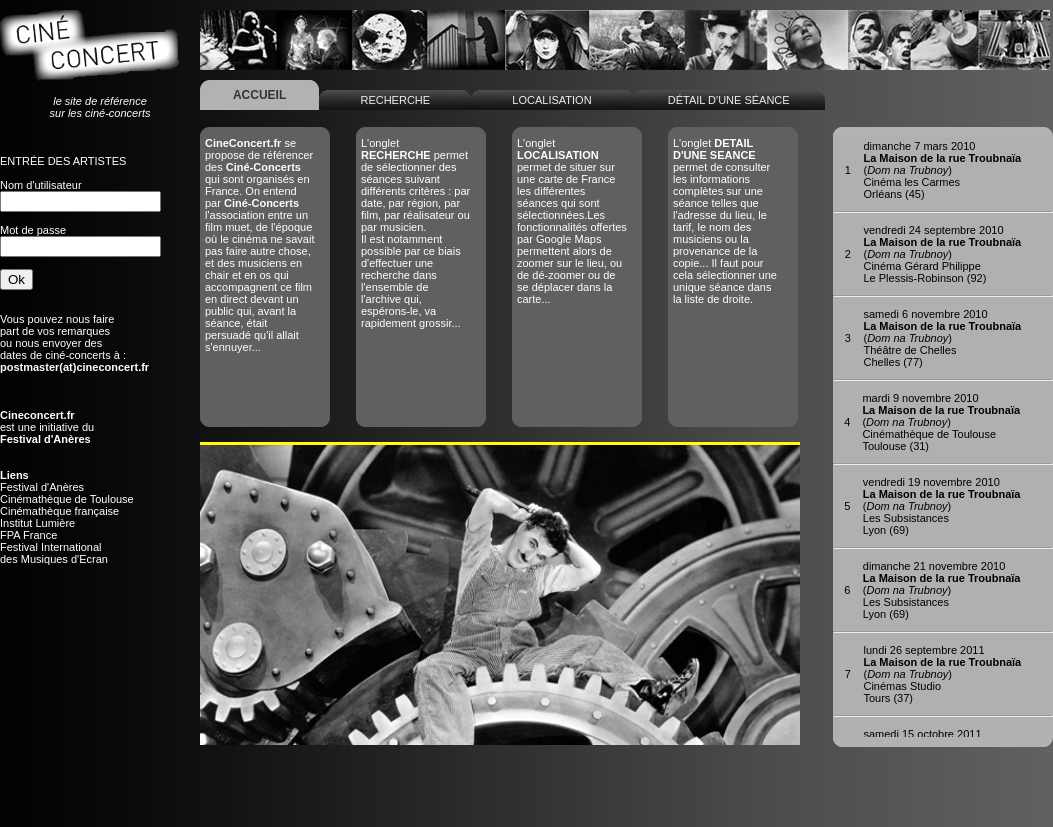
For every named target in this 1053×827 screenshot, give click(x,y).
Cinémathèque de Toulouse (67, 499)
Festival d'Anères (42, 487)
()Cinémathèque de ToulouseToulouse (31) (941, 422)
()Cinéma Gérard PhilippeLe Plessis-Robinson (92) (942, 254)
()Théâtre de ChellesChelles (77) (942, 338)
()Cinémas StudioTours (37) (942, 674)
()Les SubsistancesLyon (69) (942, 506)
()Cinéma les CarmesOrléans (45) (942, 170)
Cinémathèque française (59, 511)
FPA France (28, 535)
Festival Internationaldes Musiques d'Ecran (54, 553)
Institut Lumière (37, 523)
